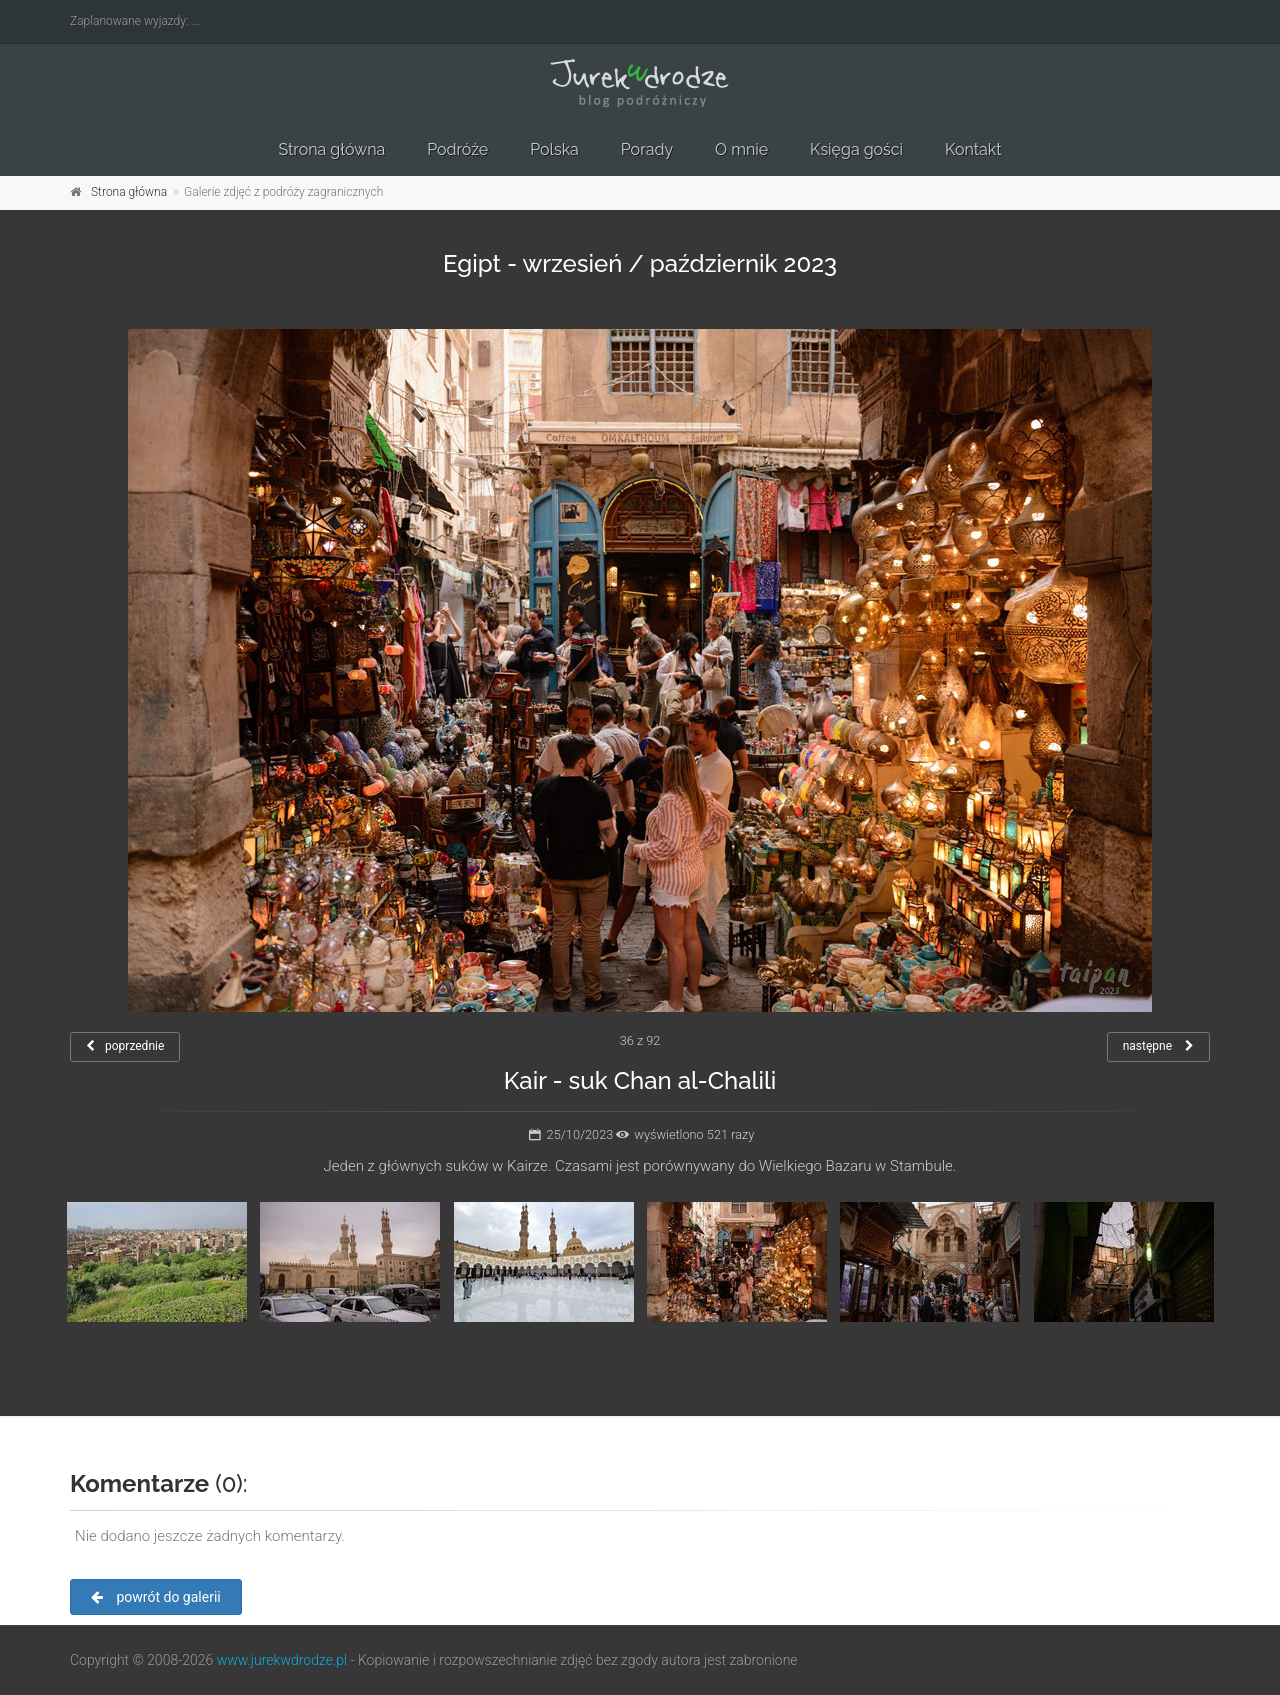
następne (1158, 1046)
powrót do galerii (156, 1597)
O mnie (741, 149)
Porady (647, 149)
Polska (554, 149)
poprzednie (125, 1046)
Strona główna (331, 149)
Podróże (457, 149)
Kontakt (973, 149)
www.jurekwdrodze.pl (282, 1660)
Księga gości (856, 149)
